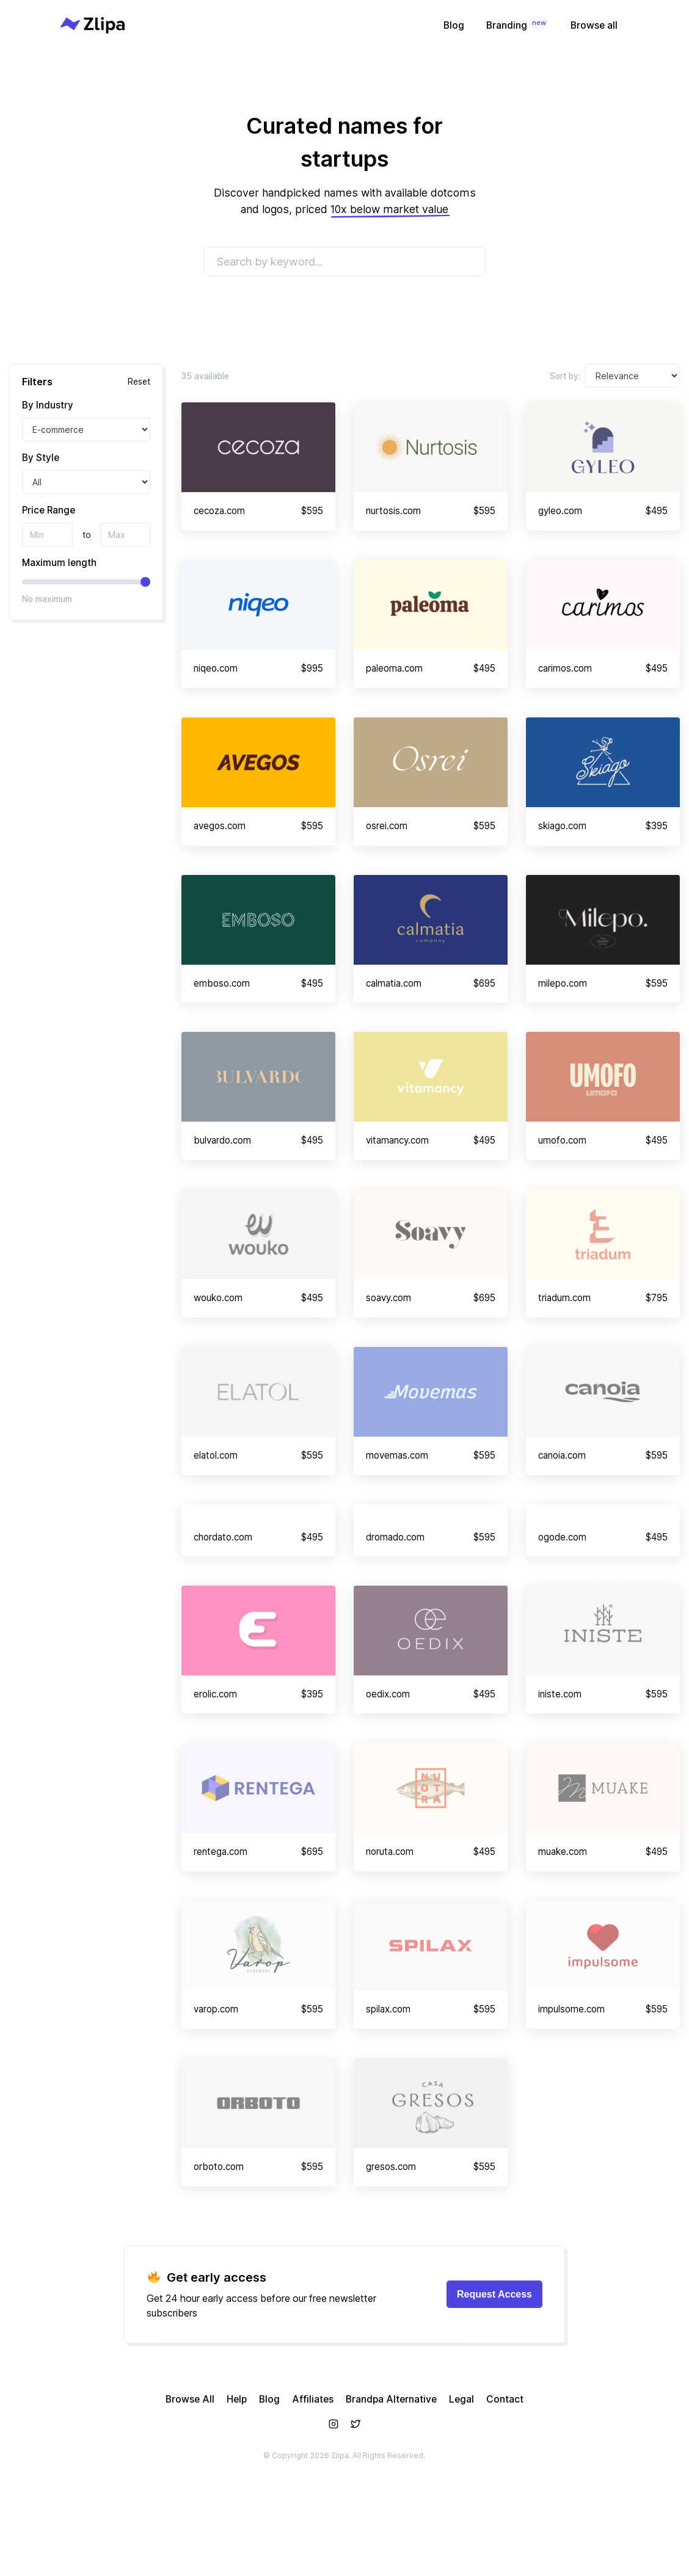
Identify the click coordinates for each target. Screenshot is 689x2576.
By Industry (47, 405)
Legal (461, 2475)
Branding (517, 24)
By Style (40, 457)
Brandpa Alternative (391, 2475)
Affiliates (313, 2475)
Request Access (494, 2370)
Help (237, 2475)
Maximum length (59, 562)
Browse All (190, 2475)
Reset (139, 381)
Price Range (48, 510)
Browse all (594, 25)
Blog (453, 25)
